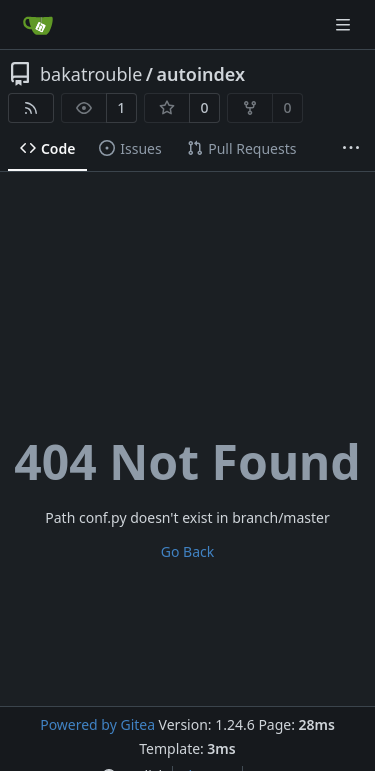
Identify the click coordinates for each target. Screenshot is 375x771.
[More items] (351, 149)
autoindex (201, 74)
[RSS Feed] (31, 108)
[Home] (38, 25)
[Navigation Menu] (345, 24)
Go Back (187, 551)
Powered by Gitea (97, 724)
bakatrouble (91, 74)
